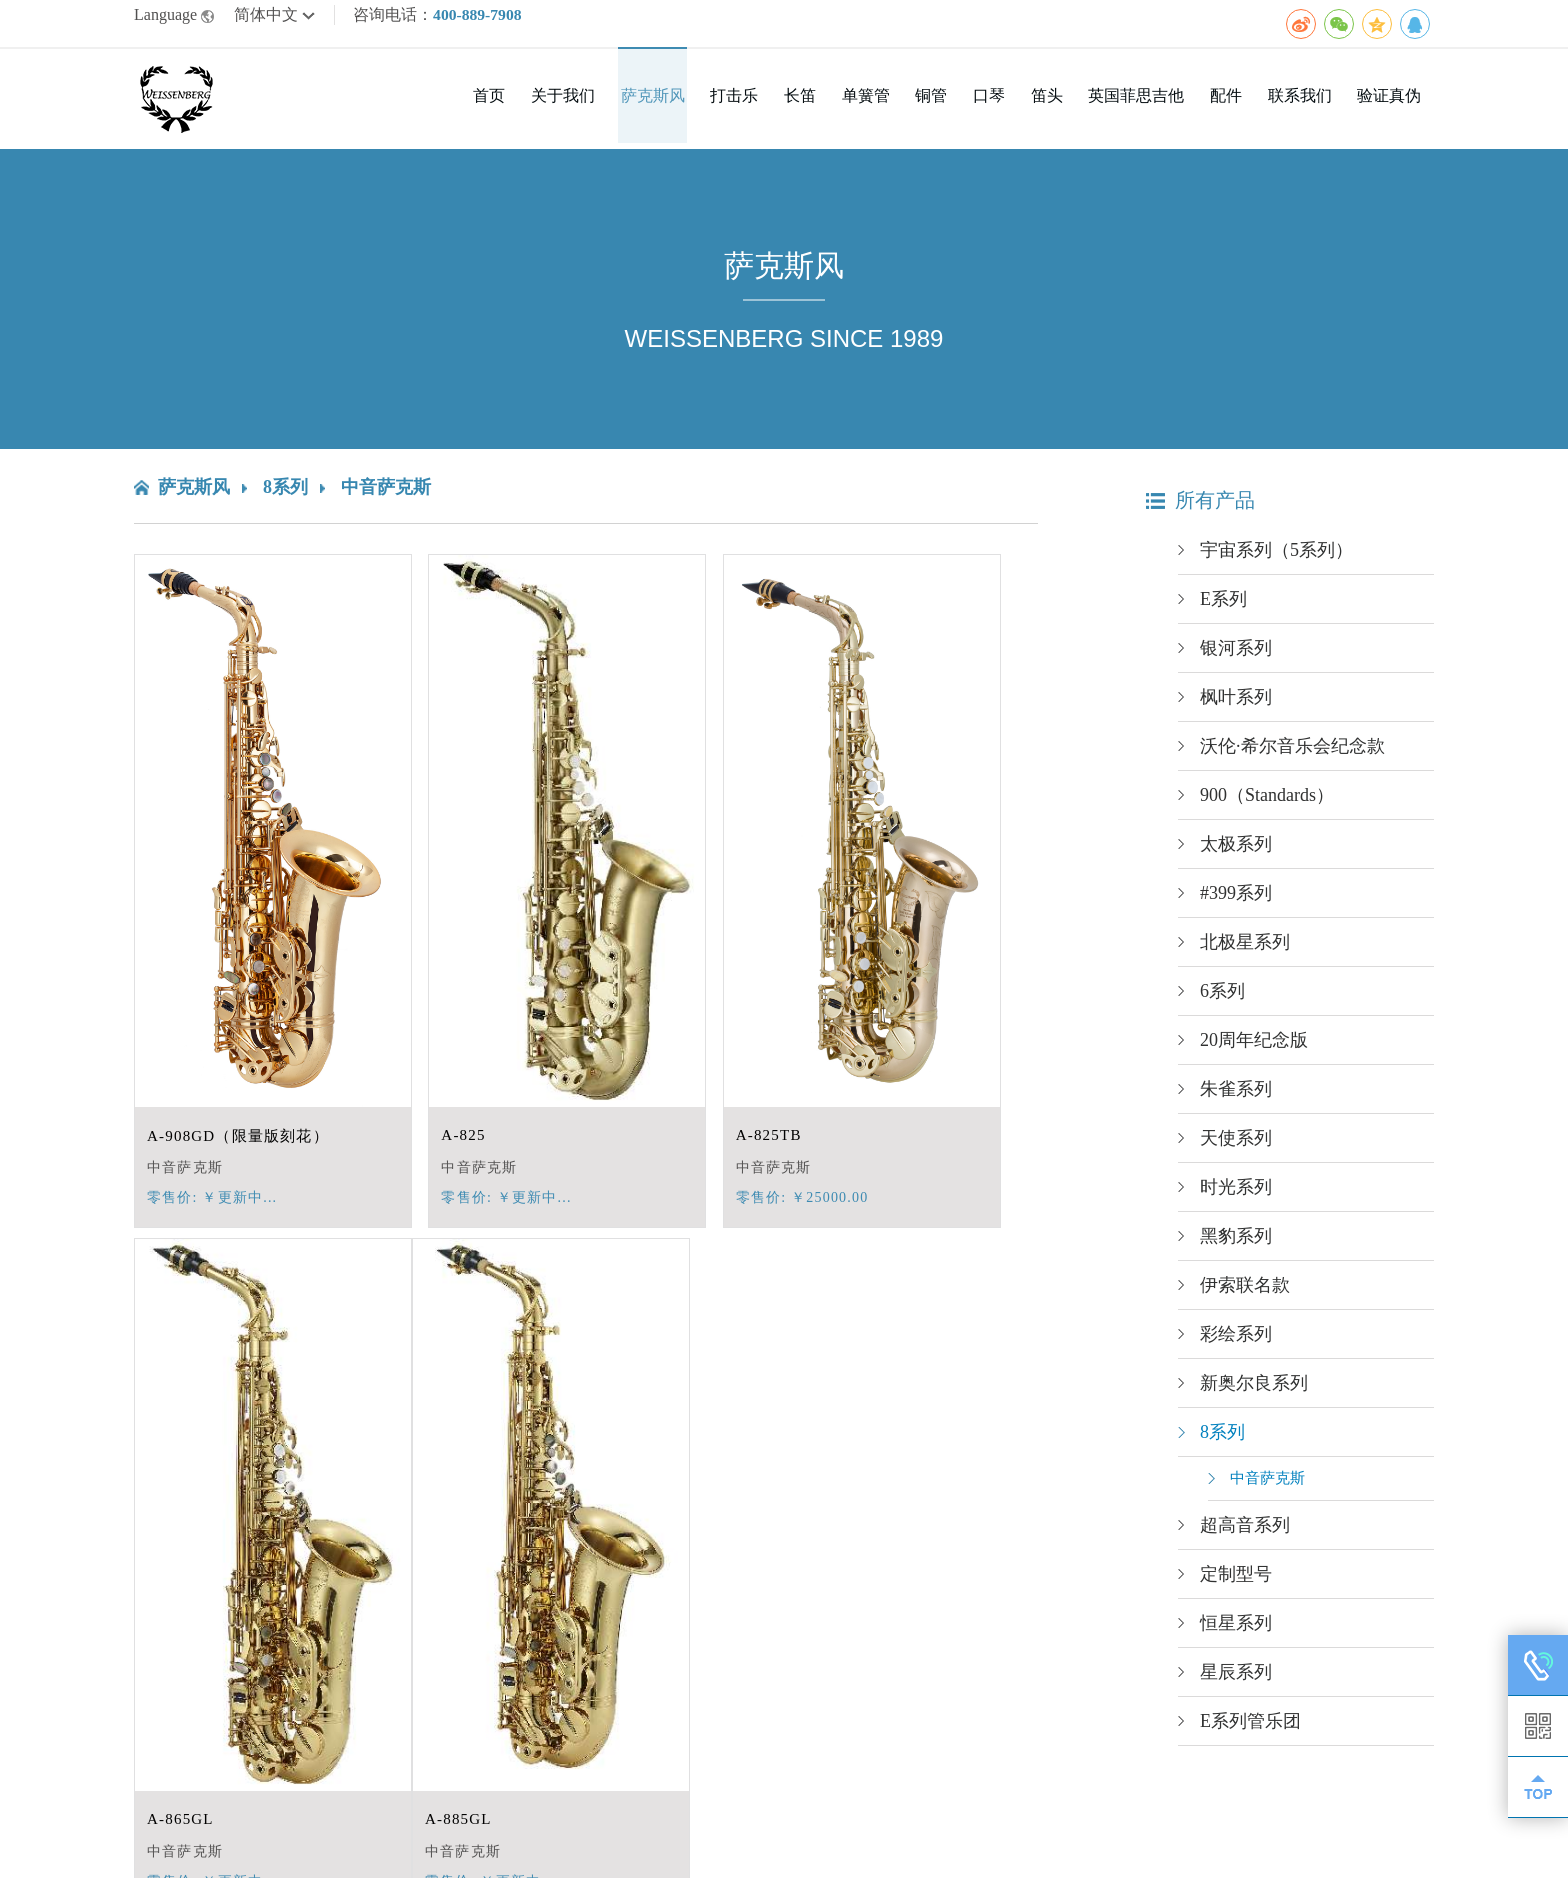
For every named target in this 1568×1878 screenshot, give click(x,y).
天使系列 (1236, 1145)
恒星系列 (1236, 1630)
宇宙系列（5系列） (1276, 557)
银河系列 (1236, 655)
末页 (693, 1737)
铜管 (968, 105)
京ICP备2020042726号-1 (513, 1844)
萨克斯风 (712, 105)
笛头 (1072, 105)
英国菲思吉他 (1156, 105)
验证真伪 (1392, 105)
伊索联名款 (1245, 1292)
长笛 (848, 105)
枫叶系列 (1236, 704)
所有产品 (1200, 507)
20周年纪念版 (1254, 1047)
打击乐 (788, 105)
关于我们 (628, 105)
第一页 (487, 1737)
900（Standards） (1267, 802)
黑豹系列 (1236, 1243)
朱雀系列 (1236, 1096)
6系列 (1222, 998)
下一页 (638, 1737)
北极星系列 (1245, 949)
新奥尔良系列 (1254, 1390)
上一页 (549, 1737)
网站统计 (648, 1844)
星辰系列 (1236, 1679)
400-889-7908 (478, 17)
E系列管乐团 (1250, 1728)
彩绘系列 (1236, 1341)
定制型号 (1236, 1581)
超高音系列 (1245, 1532)
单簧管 (908, 105)
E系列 (1223, 606)
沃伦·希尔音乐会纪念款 (1292, 753)
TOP (1538, 1787)
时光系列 (1236, 1194)
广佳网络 (1402, 1844)
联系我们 (1308, 105)
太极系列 (1236, 851)
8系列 (285, 494)
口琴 (1020, 105)
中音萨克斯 (386, 494)
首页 (560, 105)
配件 (1240, 105)
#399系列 (1236, 900)
